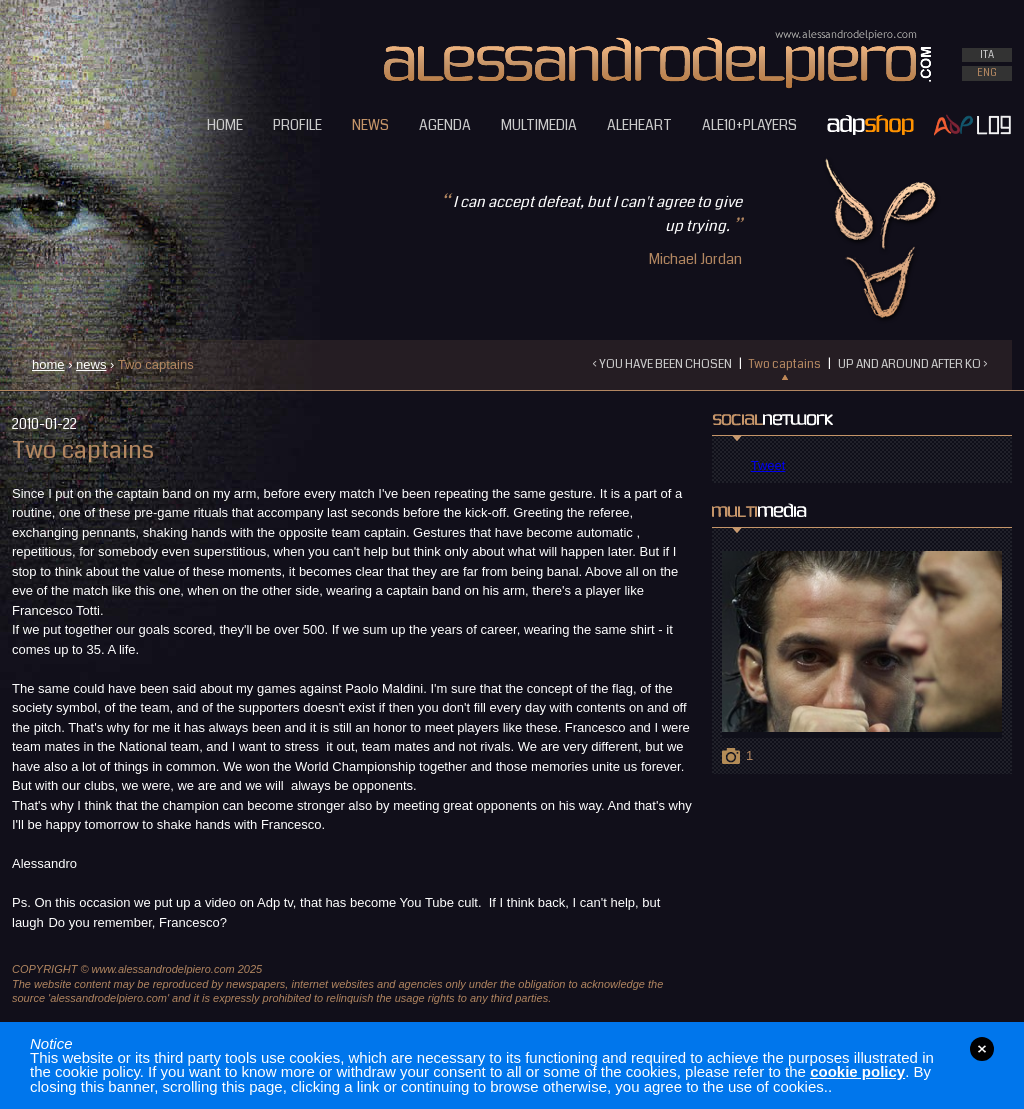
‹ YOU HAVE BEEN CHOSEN (662, 364)
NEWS (370, 125)
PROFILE (297, 125)
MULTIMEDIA (539, 125)
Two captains (785, 364)
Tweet (768, 465)
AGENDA (445, 125)
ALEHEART (639, 125)
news (91, 364)
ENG (987, 73)
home (48, 364)
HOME (225, 125)
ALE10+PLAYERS (749, 125)
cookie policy (857, 1071)
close (982, 1049)
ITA (987, 55)
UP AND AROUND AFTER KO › (912, 364)
